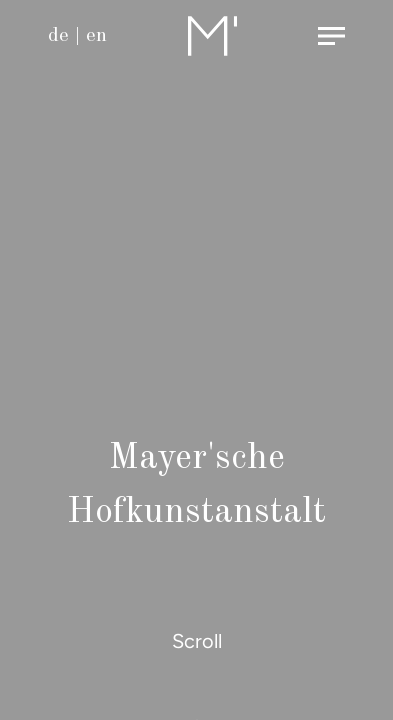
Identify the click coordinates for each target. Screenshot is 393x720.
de (58, 36)
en (96, 36)
